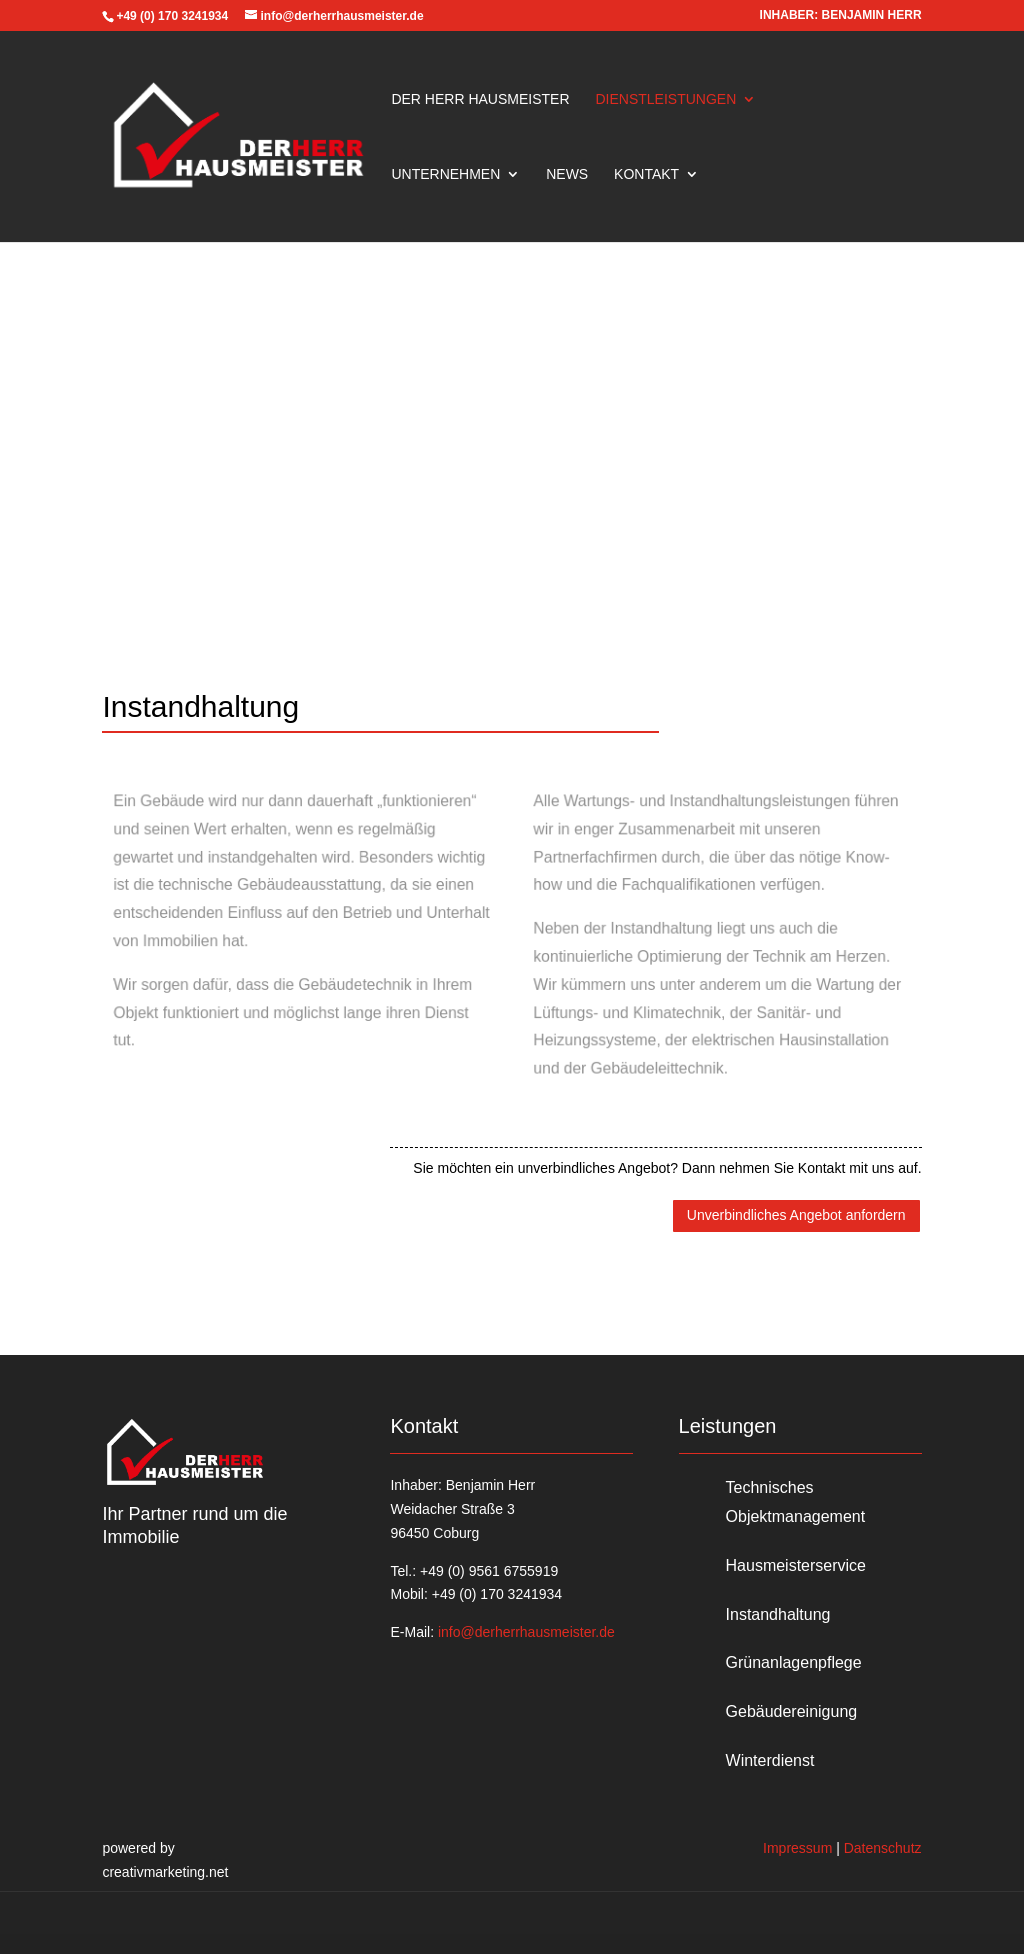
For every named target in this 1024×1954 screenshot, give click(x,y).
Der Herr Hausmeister (480, 99)
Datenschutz (883, 1848)
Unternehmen (445, 174)
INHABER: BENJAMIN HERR (841, 15)
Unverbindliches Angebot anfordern (796, 1215)
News (567, 174)
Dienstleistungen (665, 99)
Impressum (797, 1848)
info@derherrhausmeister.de (526, 1632)
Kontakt (646, 174)
